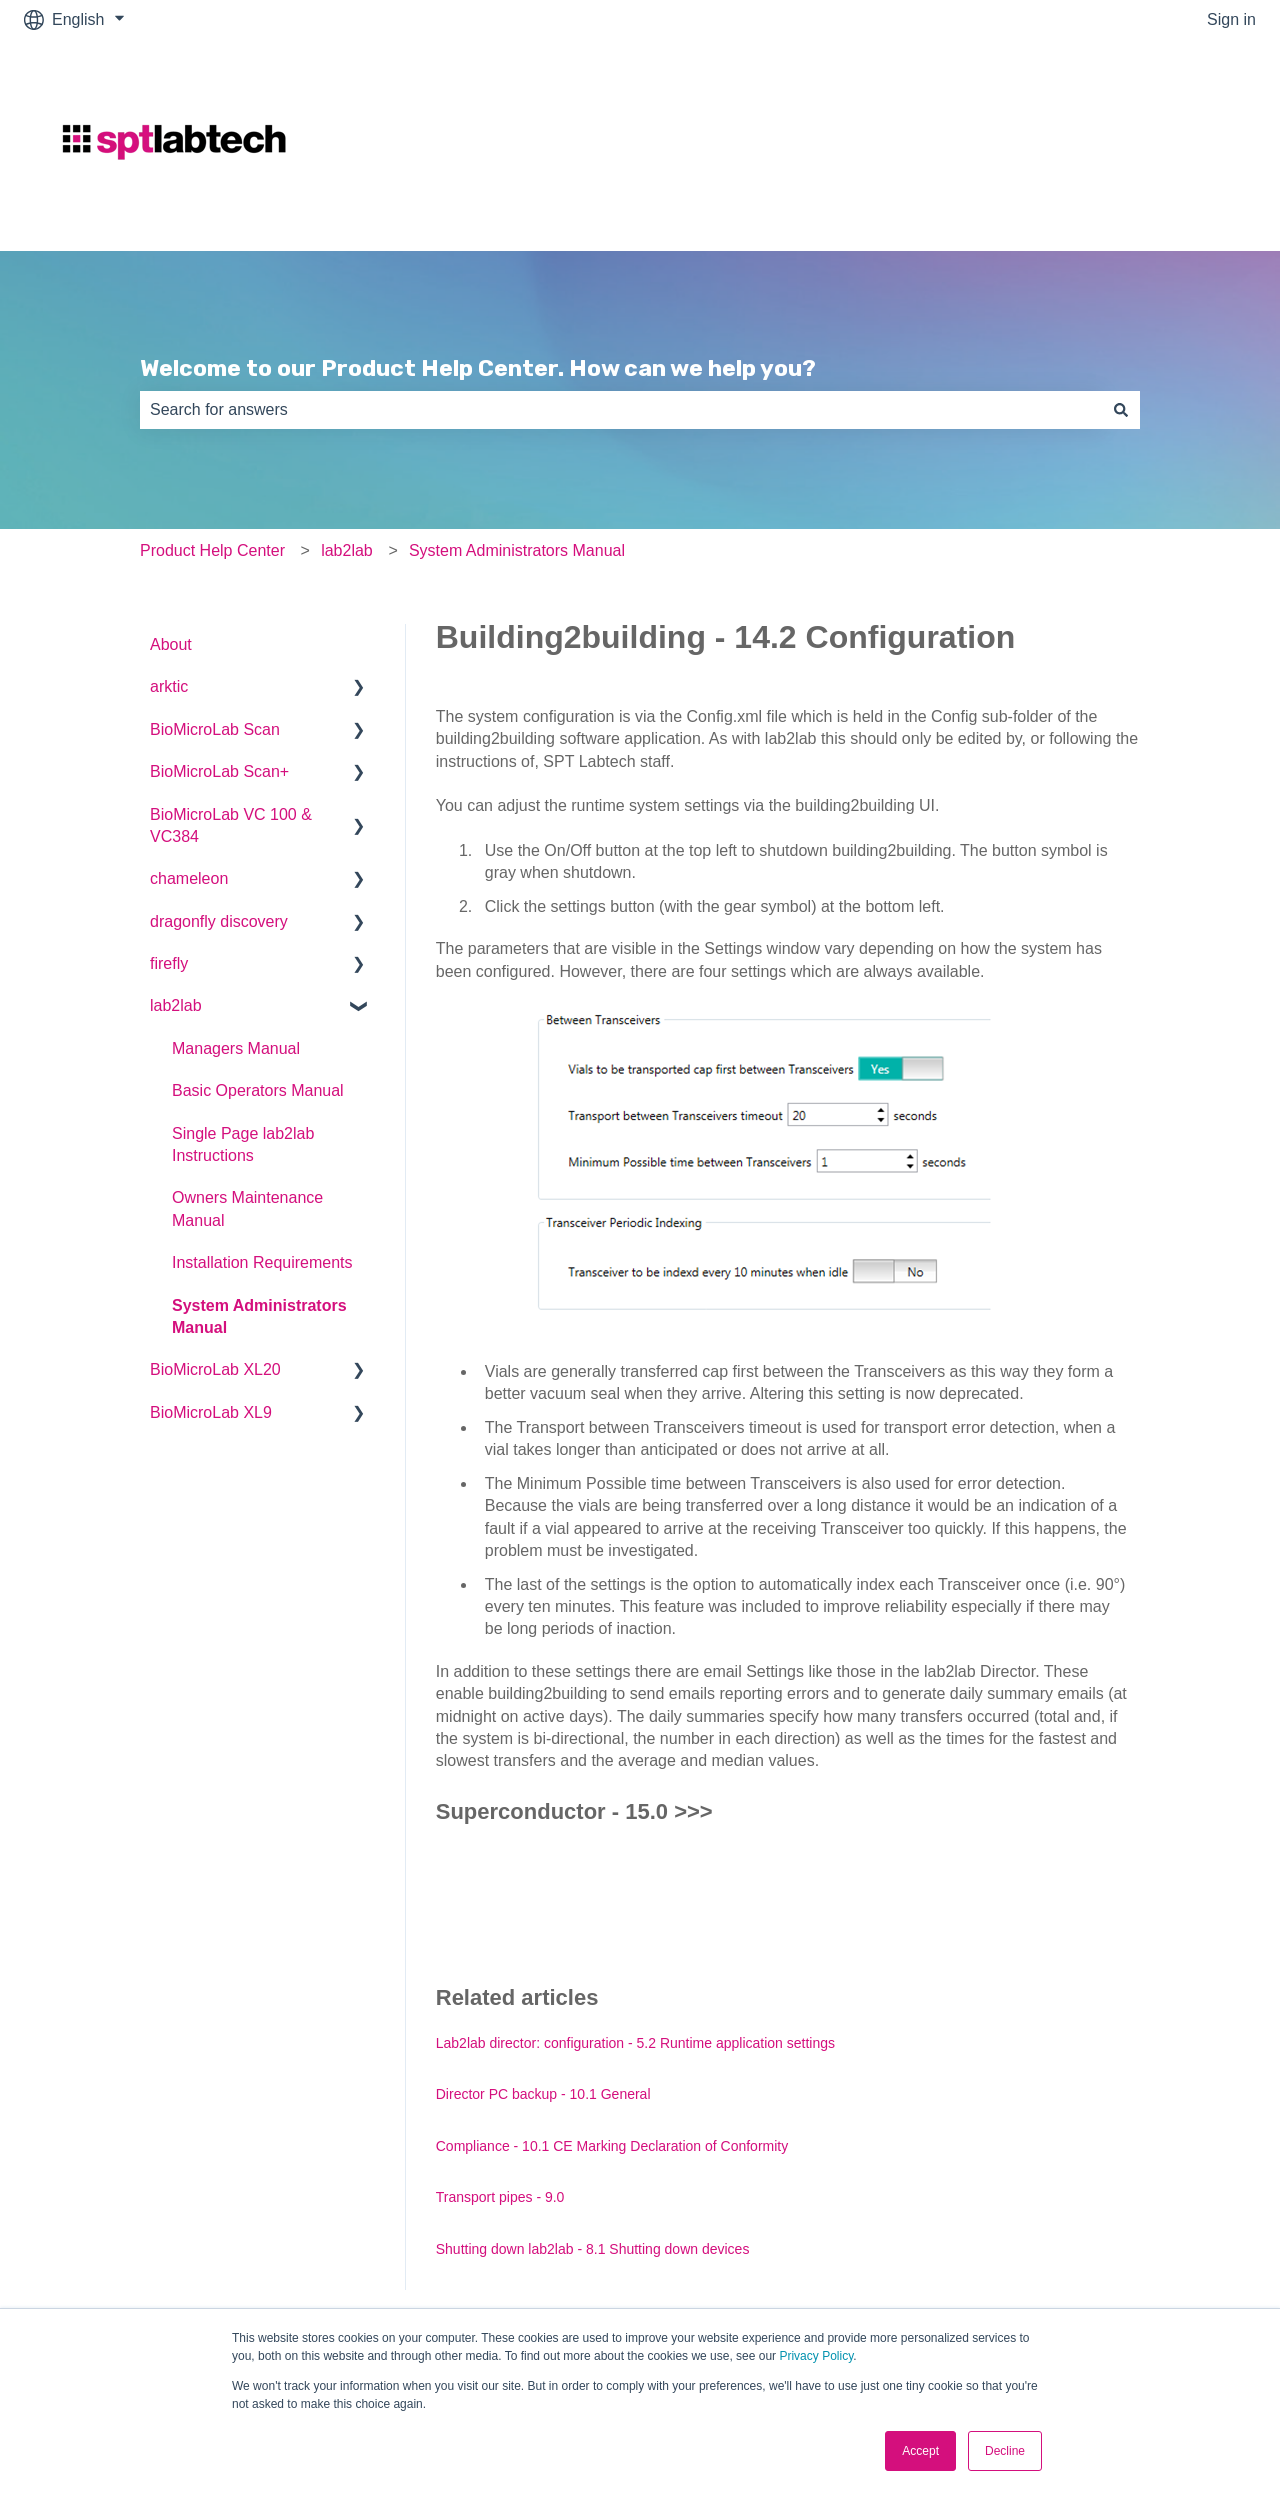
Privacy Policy (816, 2356)
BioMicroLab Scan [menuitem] (215, 729)
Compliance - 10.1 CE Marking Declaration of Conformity (612, 2146)
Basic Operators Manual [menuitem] (258, 1090)
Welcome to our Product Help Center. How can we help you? (478, 368)
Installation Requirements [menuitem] (262, 1262)
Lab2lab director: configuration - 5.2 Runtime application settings (635, 2043)
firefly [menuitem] (169, 963)
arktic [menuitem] (169, 686)
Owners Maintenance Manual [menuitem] (247, 1208)
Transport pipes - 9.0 (500, 2197)
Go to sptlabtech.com (1160, 144)
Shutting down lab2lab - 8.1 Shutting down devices (593, 2249)
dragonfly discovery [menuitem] (219, 921)
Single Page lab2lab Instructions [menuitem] (243, 1144)
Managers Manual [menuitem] (236, 1048)
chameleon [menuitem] (189, 878)
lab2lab (347, 550)
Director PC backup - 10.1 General (543, 2094)
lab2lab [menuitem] (176, 1005)
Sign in (1231, 19)
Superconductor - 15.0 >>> (574, 1811)
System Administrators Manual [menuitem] (259, 1316)
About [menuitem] (171, 644)
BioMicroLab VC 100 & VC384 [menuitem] (231, 825)
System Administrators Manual (517, 550)
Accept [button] (920, 2451)
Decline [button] (1005, 2451)
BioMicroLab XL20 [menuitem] (215, 1369)
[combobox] (621, 410)
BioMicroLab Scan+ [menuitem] (219, 771)
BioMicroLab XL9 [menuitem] (211, 1412)
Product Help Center (212, 550)
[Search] (1121, 410)
